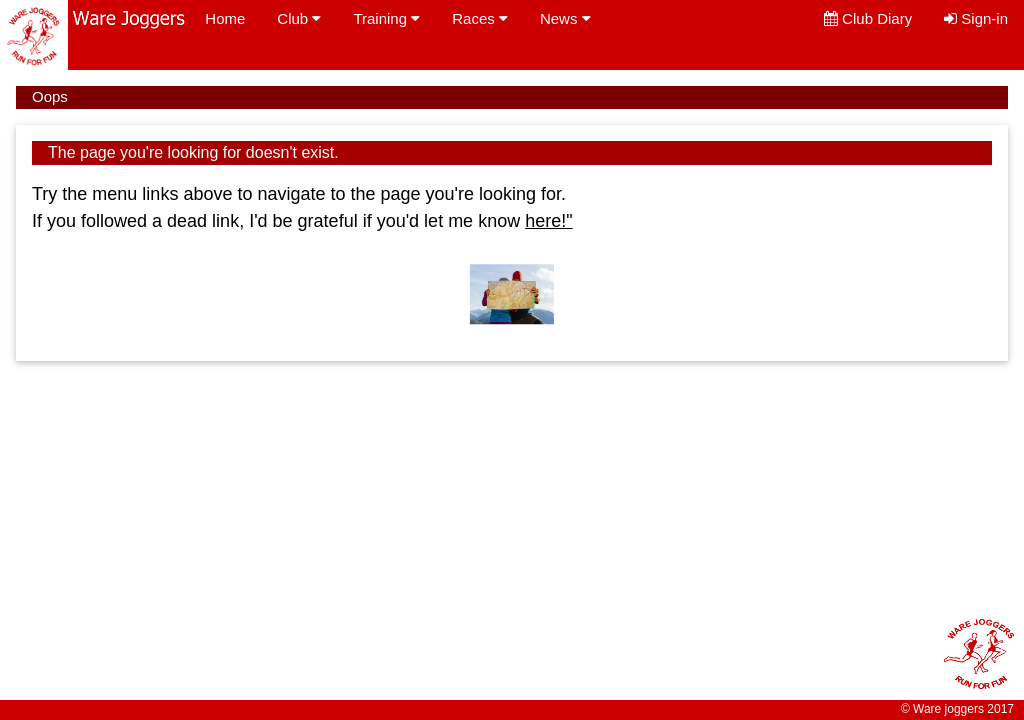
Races (480, 18)
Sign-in (976, 18)
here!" (548, 221)
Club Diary (868, 18)
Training (386, 18)
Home (225, 18)
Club (299, 18)
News (565, 18)
